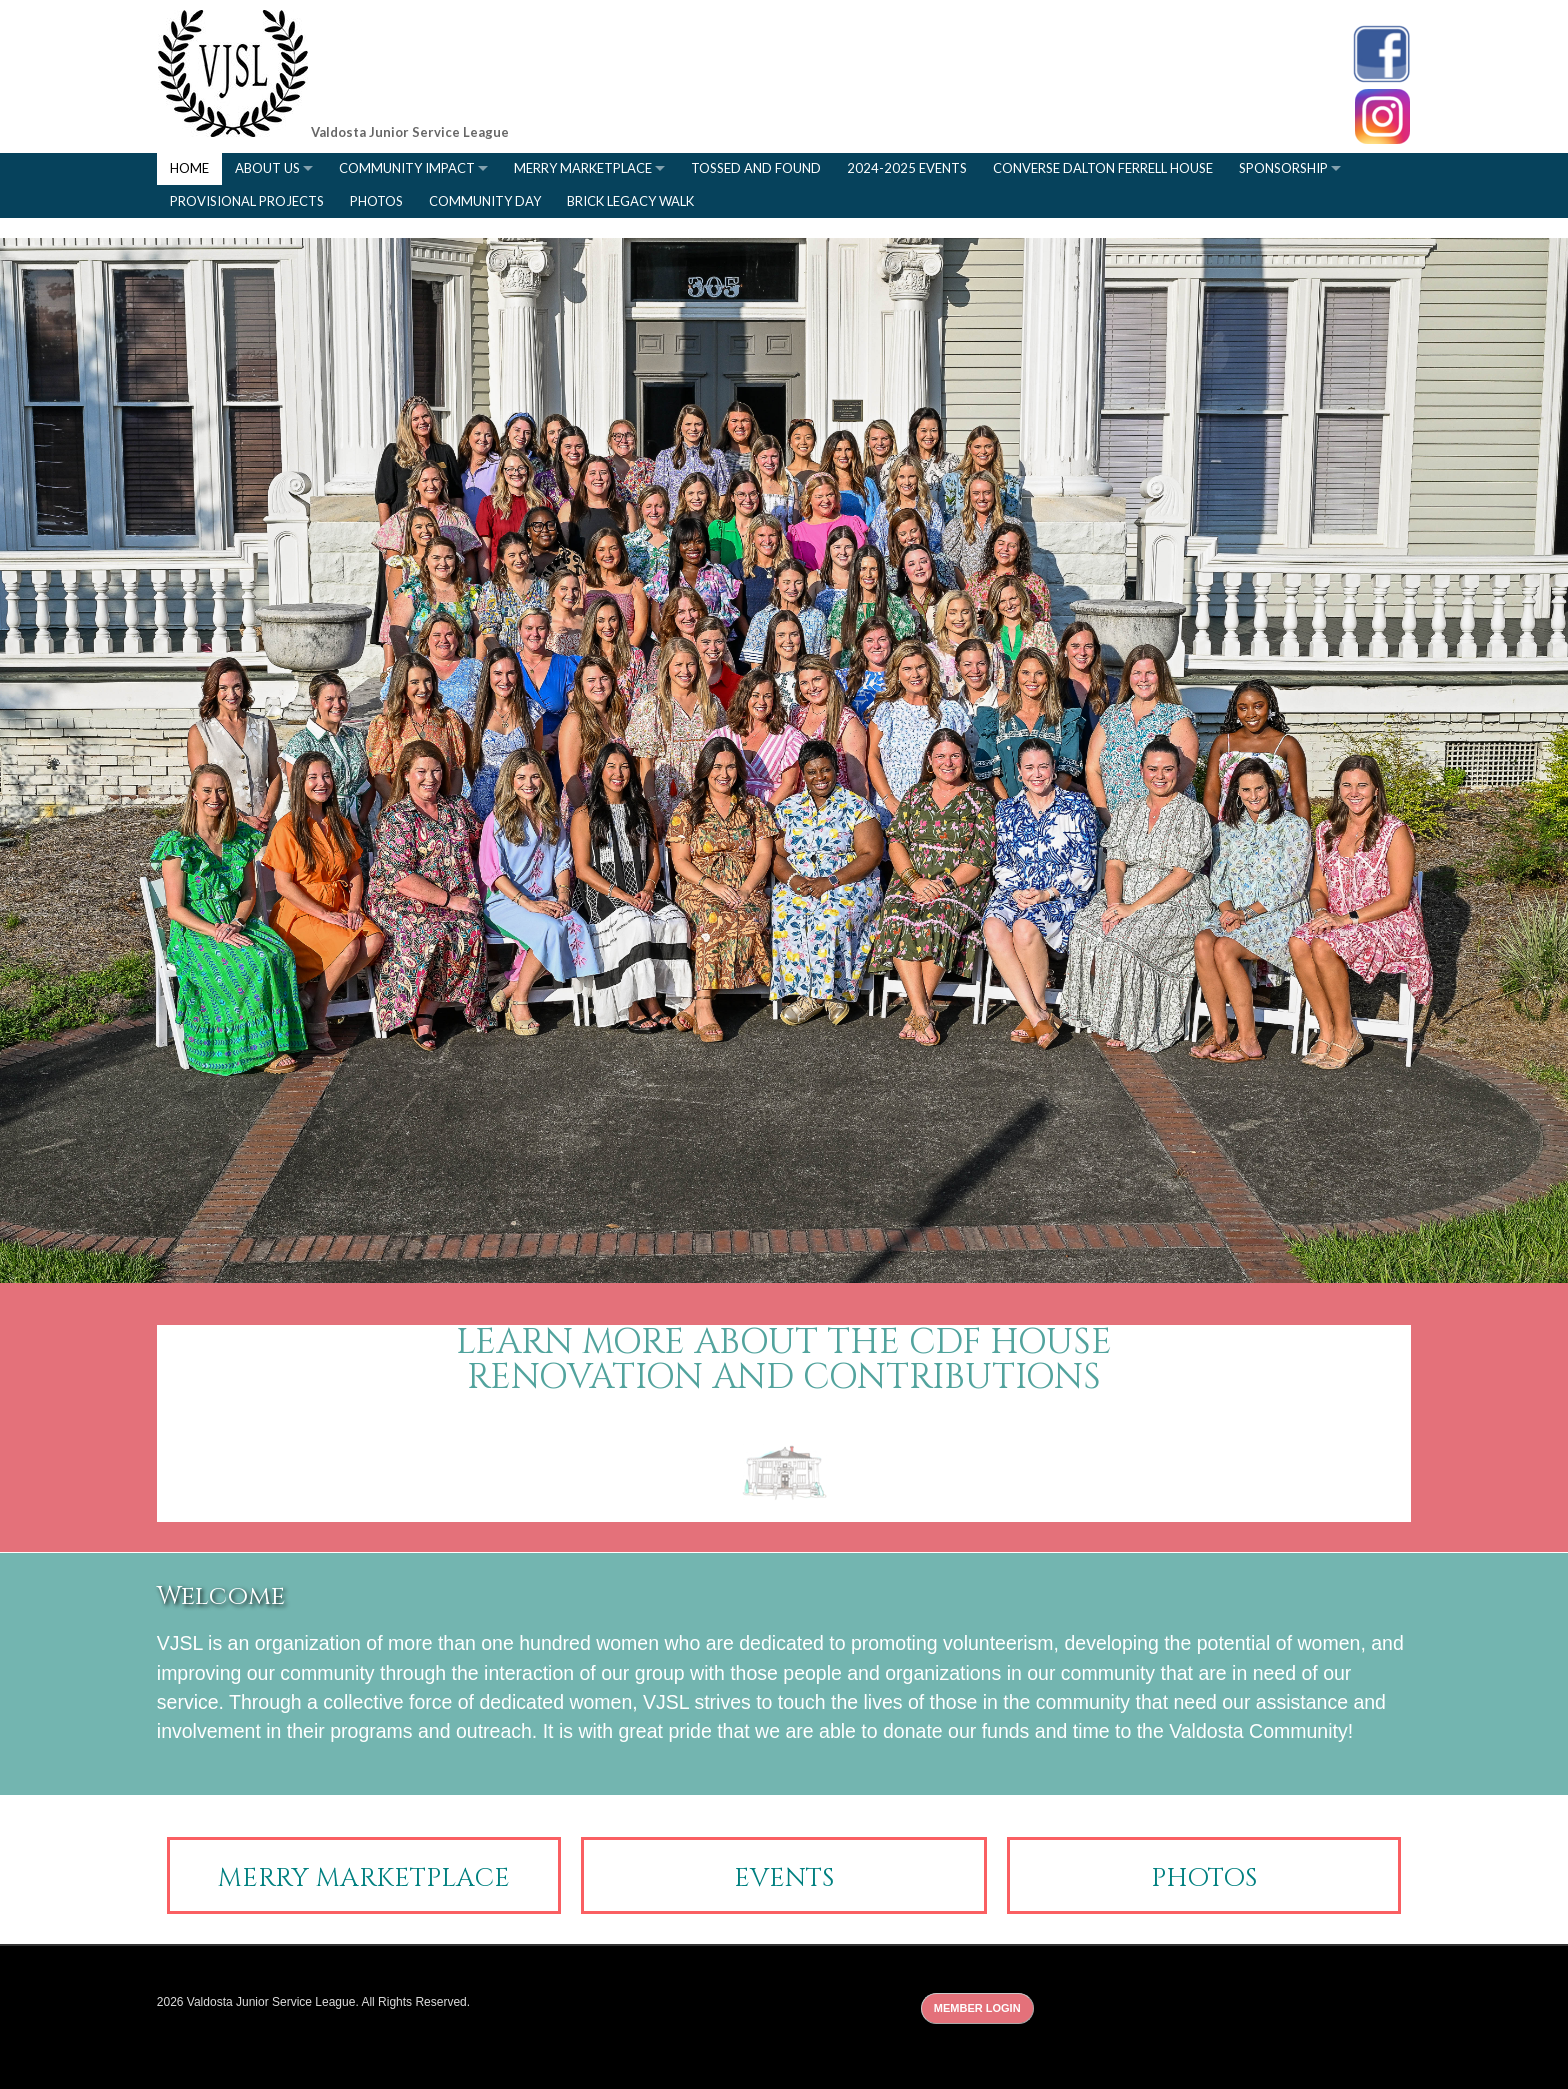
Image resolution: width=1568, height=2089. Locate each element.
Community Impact (407, 168)
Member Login (977, 2008)
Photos (376, 201)
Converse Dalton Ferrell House (1103, 168)
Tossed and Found (756, 168)
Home (189, 168)
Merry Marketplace (583, 168)
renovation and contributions (784, 1377)
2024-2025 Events (907, 168)
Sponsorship (1283, 168)
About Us (267, 168)
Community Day (485, 201)
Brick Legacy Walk (630, 201)
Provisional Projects (247, 201)
